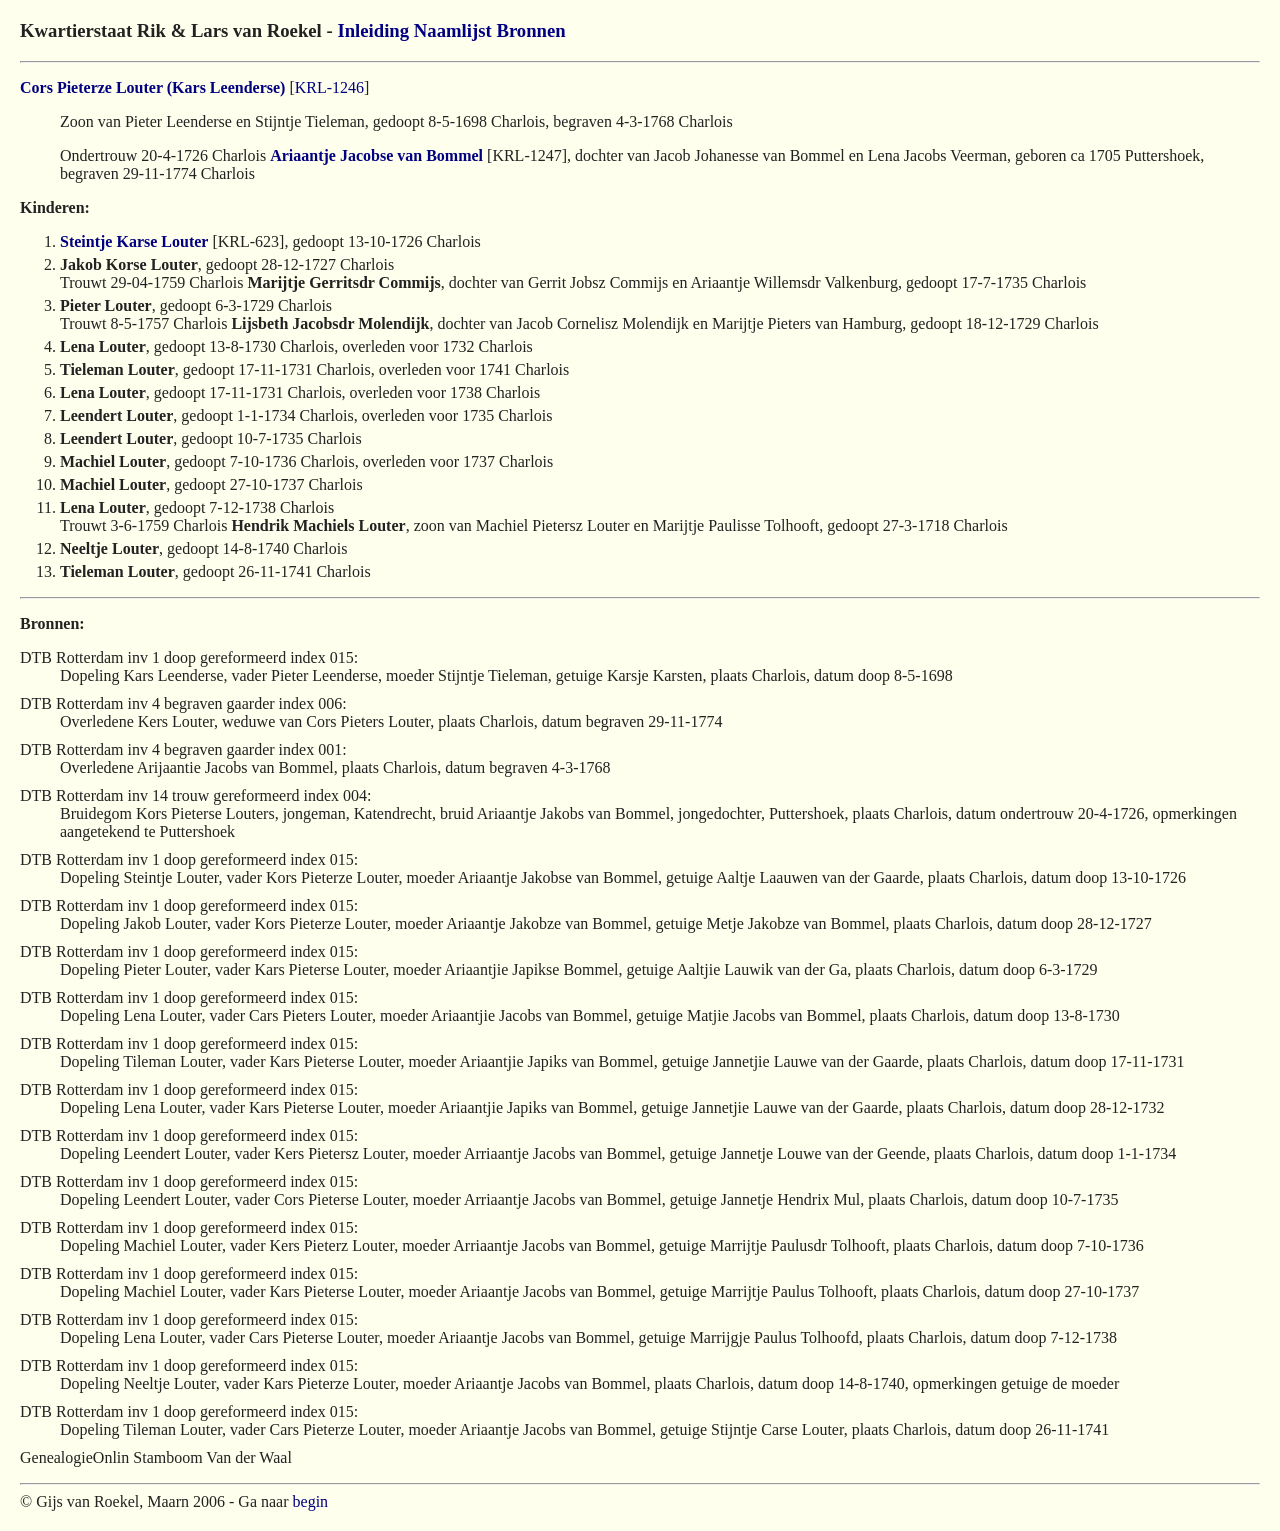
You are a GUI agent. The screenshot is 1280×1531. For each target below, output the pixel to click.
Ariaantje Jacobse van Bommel (376, 155)
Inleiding (373, 30)
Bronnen (530, 30)
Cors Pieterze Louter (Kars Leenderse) (152, 87)
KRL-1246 (329, 87)
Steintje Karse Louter (134, 241)
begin (311, 1501)
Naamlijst (453, 30)
